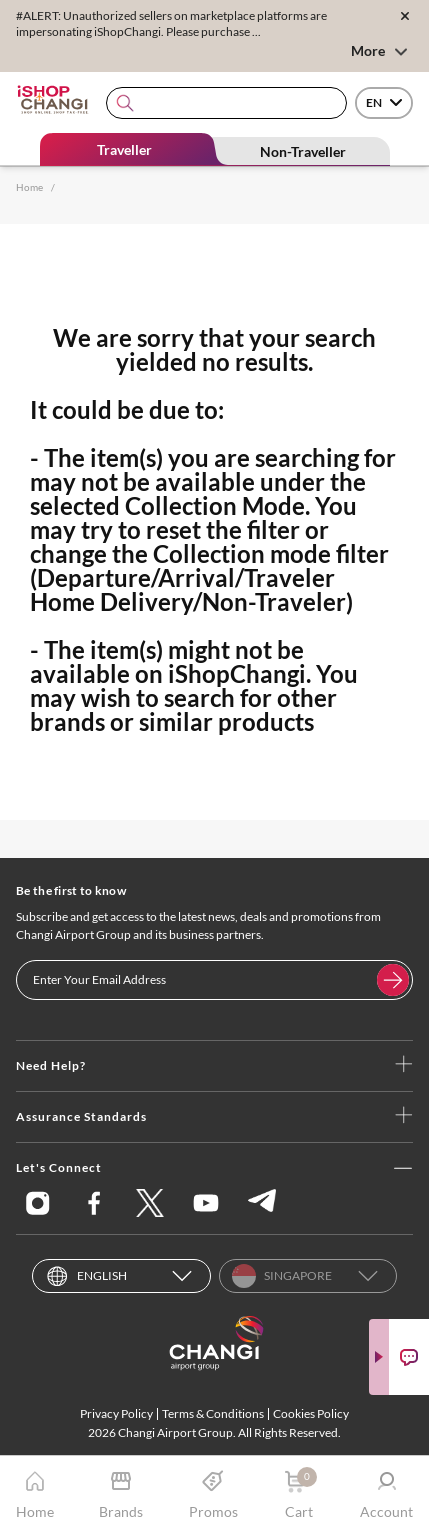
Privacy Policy (116, 1413)
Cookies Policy (311, 1413)
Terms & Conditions (213, 1413)
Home (29, 187)
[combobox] (226, 103)
